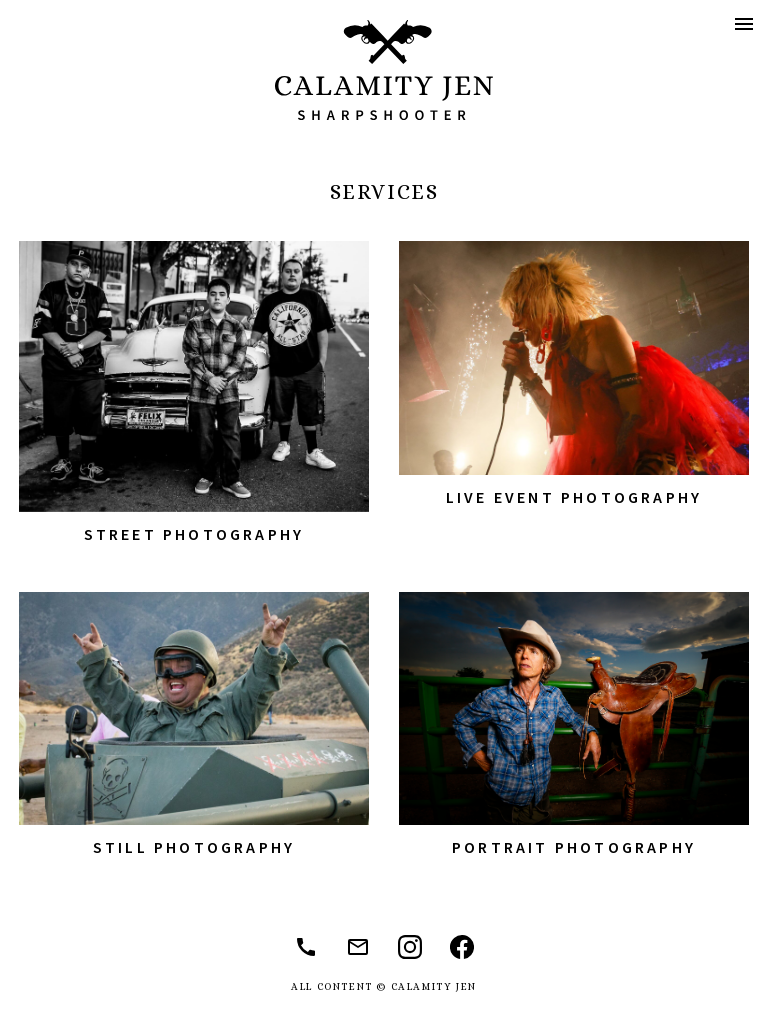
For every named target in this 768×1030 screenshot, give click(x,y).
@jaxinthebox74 (410, 947)
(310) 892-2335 (306, 947)
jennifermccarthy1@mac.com (358, 947)
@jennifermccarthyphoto (462, 947)
